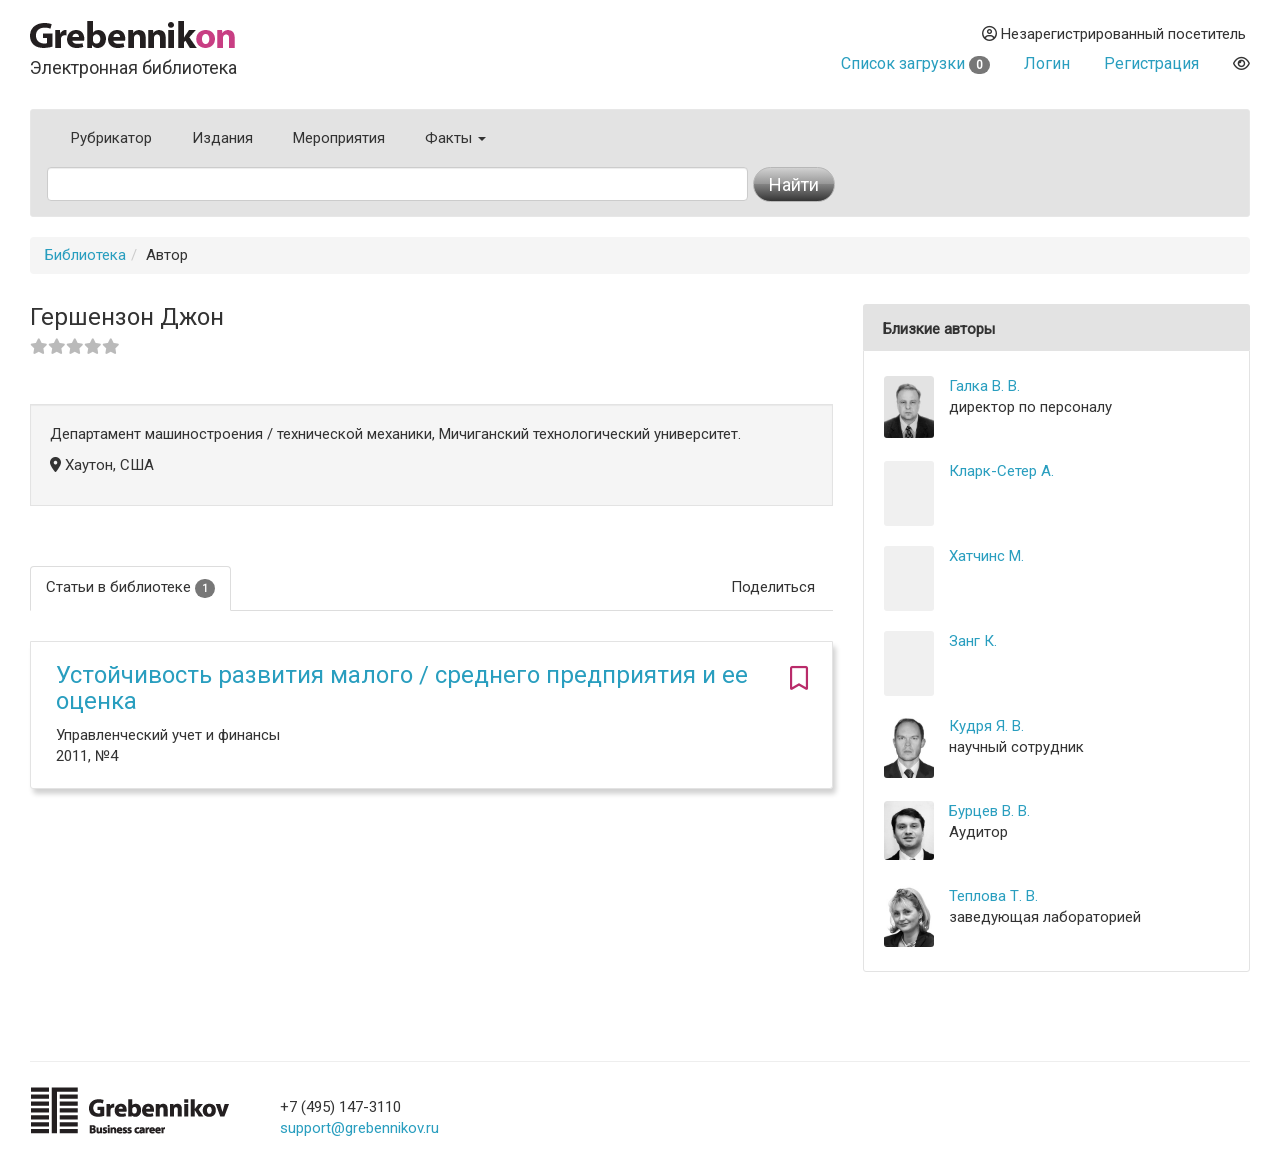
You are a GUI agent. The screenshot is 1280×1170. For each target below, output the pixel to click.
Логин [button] (1047, 63)
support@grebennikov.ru (359, 1128)
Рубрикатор (111, 138)
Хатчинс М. (986, 556)
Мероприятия (339, 138)
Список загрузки (915, 63)
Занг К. (973, 641)
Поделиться (773, 587)
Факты (455, 138)
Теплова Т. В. (993, 896)
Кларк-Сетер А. (1001, 471)
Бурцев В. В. (989, 811)
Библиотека (85, 255)
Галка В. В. (984, 386)
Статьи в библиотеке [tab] (130, 587)
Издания (222, 138)
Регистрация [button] (1151, 63)
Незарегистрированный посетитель (1114, 34)
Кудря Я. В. (986, 726)
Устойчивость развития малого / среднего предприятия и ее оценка (402, 688)
